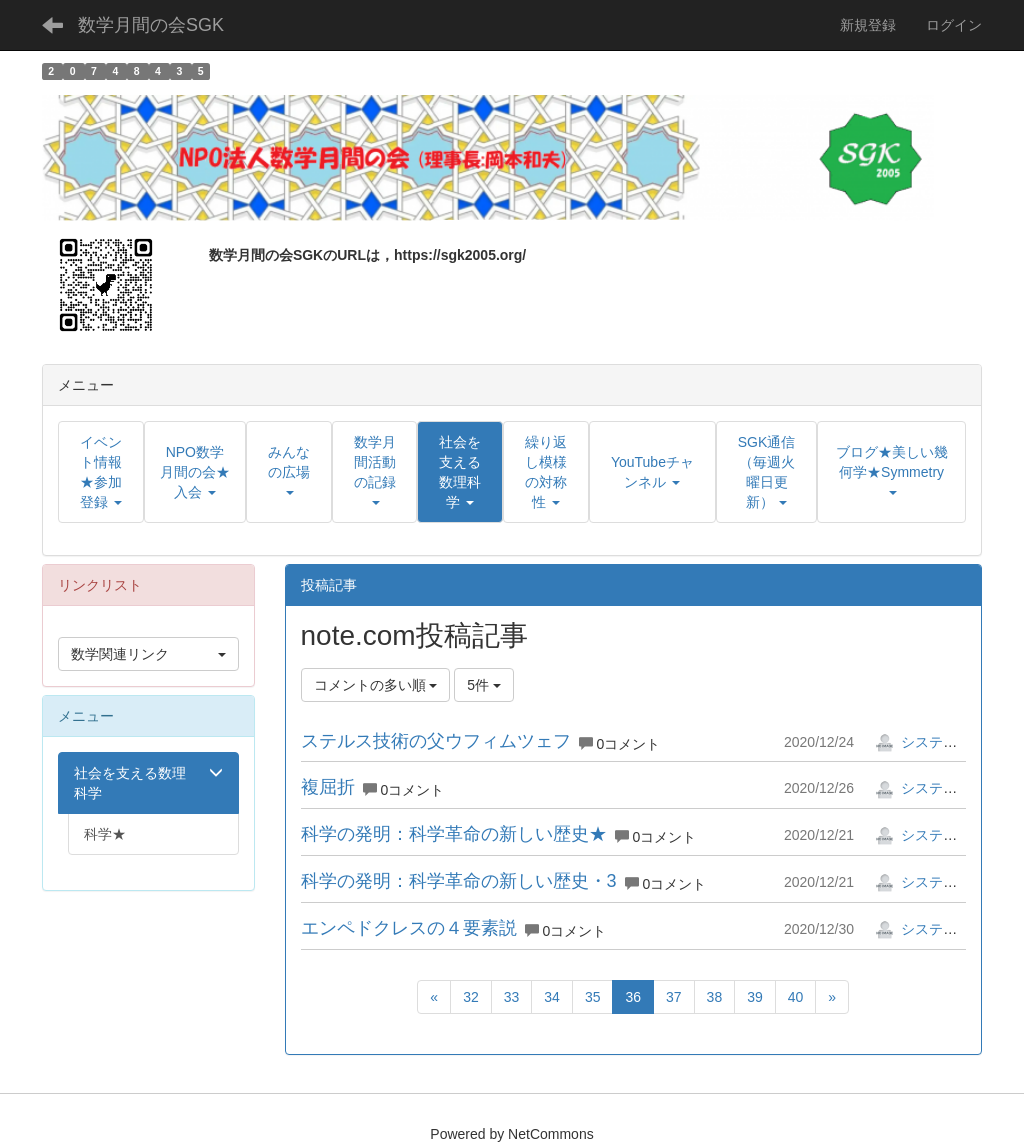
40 (796, 997)
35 (593, 997)
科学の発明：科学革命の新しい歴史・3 (459, 881)
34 (552, 997)
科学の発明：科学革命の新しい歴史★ (454, 834)
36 (633, 997)
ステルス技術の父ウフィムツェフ (436, 741)
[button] (460, 472)
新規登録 (868, 25)
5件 (484, 685)
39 (755, 997)
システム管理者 (937, 742)
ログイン (954, 25)
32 (471, 997)
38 (715, 997)
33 (512, 997)
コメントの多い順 (376, 685)
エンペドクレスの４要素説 (409, 928)
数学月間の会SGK (151, 25)
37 (674, 997)
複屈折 (328, 787)
